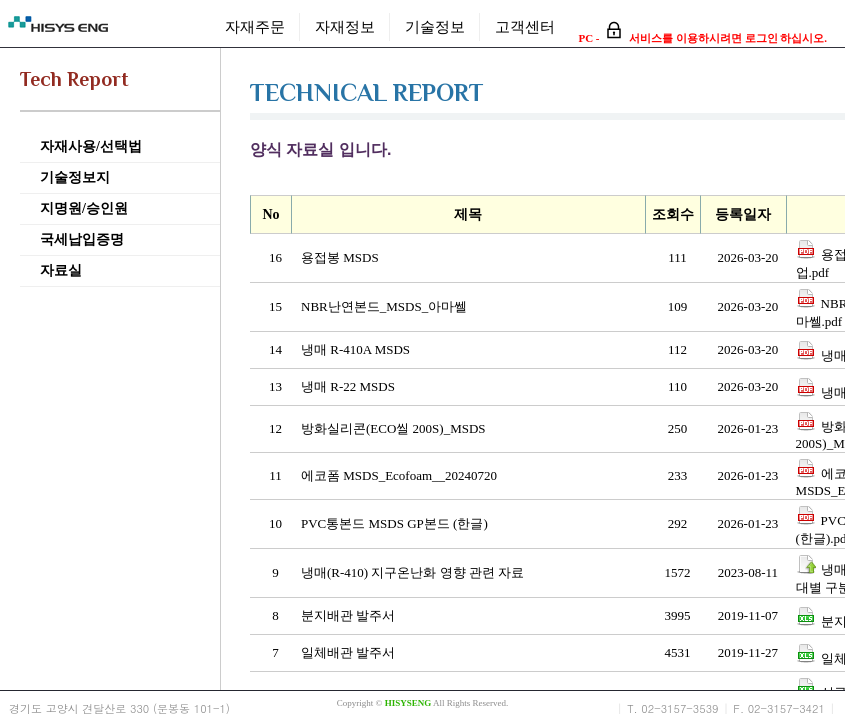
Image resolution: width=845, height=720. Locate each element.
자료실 (61, 270)
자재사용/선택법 (91, 146)
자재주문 (255, 26)
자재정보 (345, 26)
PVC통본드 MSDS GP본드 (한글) (394, 523)
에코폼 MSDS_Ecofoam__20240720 (399, 475)
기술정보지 (75, 177)
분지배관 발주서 (348, 615)
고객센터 (525, 26)
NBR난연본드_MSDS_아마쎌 (384, 306)
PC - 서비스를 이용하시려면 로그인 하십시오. (702, 38)
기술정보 (435, 26)
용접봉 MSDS (340, 257)
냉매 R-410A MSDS (355, 349)
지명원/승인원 (84, 208)
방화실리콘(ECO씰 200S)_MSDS (393, 428)
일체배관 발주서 (348, 652)
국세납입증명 (82, 239)
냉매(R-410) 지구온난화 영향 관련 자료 (412, 572)
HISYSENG (408, 703)
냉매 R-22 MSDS (348, 386)
